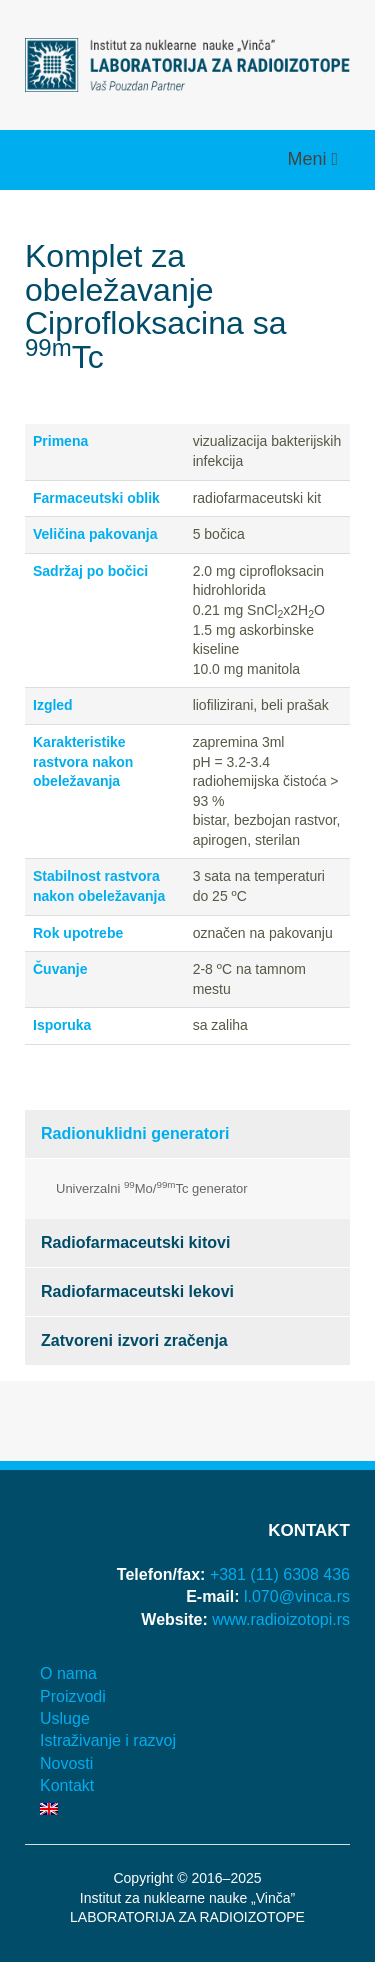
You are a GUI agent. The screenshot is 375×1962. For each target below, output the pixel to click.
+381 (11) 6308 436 (280, 1574)
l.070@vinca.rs (297, 1596)
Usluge (65, 1718)
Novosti (66, 1763)
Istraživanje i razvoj (108, 1740)
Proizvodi (73, 1696)
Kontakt (67, 1785)
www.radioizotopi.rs (281, 1619)
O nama (68, 1673)
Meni (309, 159)
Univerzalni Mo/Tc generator (152, 1187)
